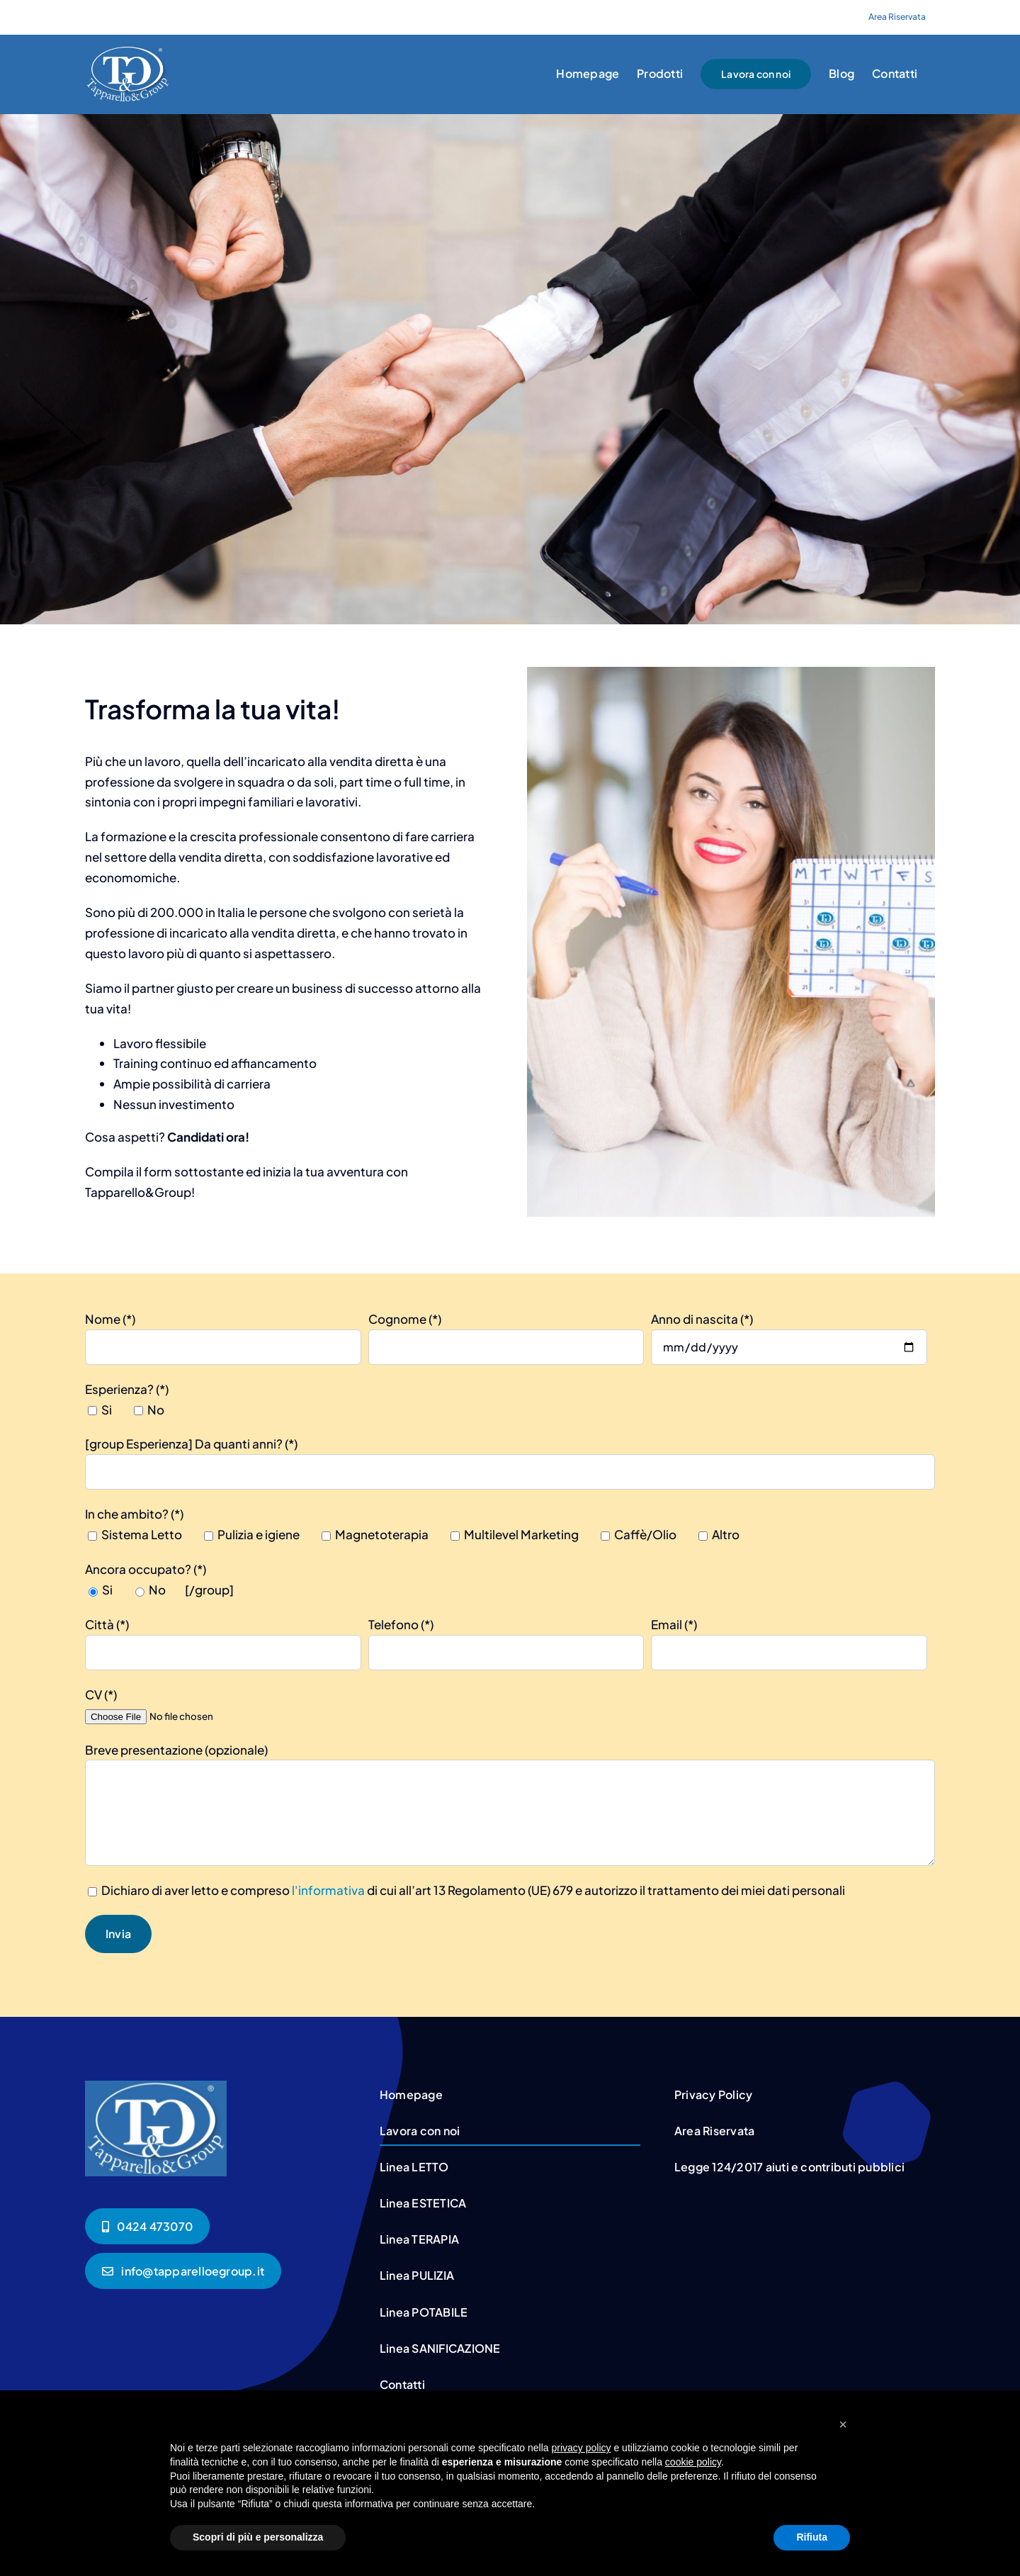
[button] (843, 2424)
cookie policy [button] (693, 2462)
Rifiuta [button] (811, 2537)
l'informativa (328, 1890)
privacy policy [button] (581, 2447)
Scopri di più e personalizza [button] (258, 2537)
